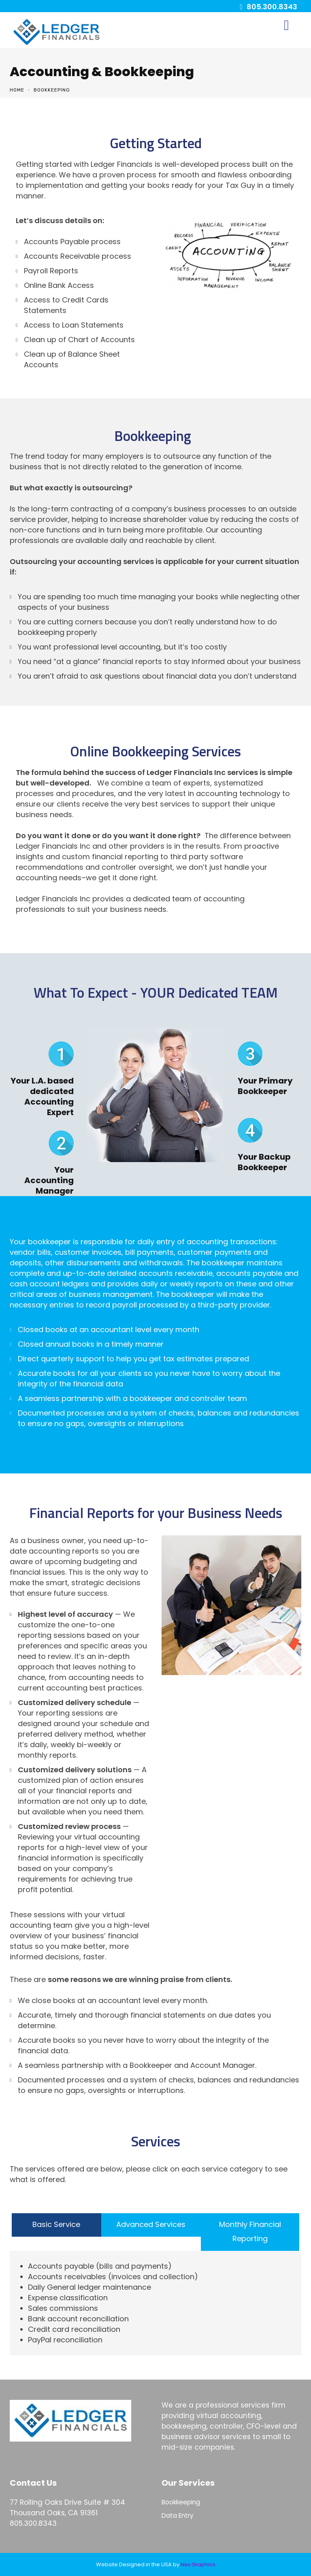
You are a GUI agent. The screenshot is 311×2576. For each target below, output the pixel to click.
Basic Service (56, 2224)
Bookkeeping (181, 2502)
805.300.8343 (272, 7)
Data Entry (178, 2515)
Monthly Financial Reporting (250, 2231)
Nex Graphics (198, 2564)
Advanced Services (150, 2224)
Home (17, 90)
